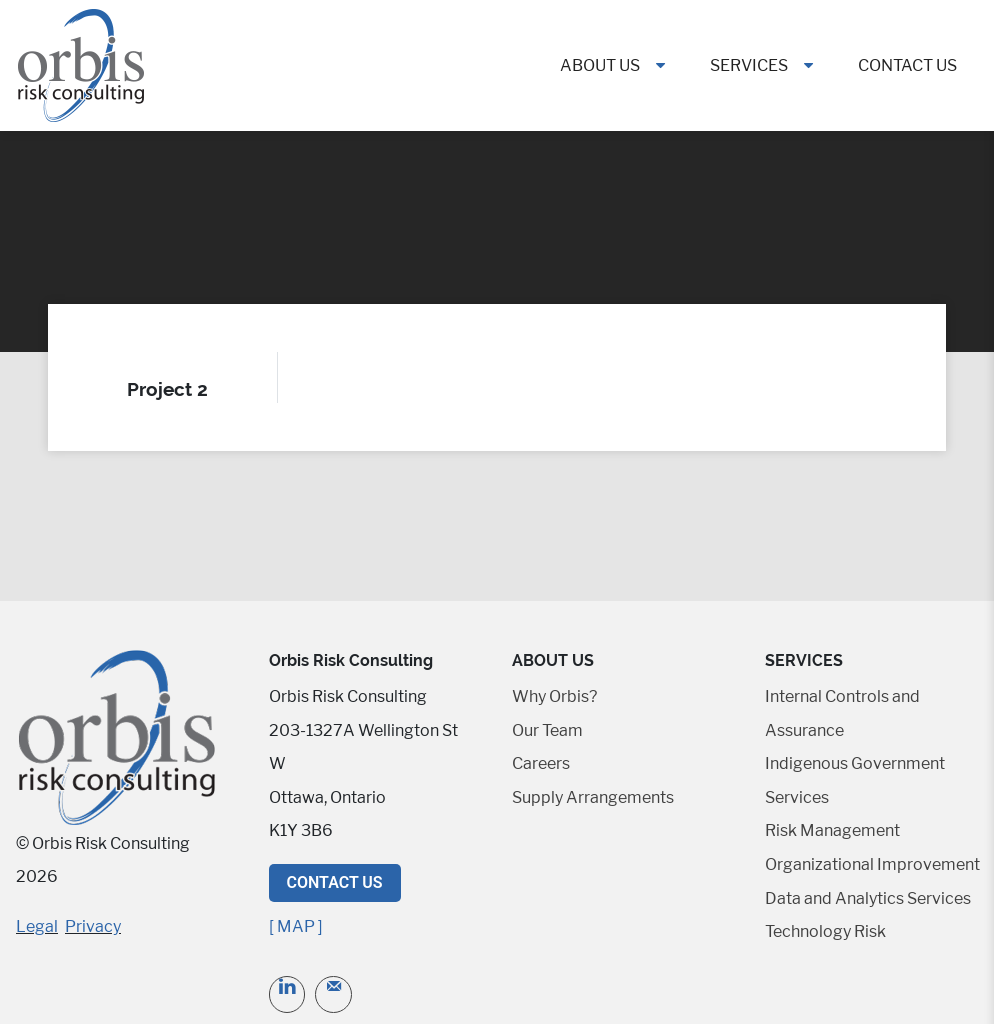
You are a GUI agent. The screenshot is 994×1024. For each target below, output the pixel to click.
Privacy (93, 926)
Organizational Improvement (872, 864)
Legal (37, 926)
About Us (600, 65)
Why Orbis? (554, 696)
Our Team (547, 730)
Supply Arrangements (593, 797)
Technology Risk (825, 931)
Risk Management (832, 830)
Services (749, 65)
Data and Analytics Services (868, 898)
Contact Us (907, 65)
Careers (541, 763)
